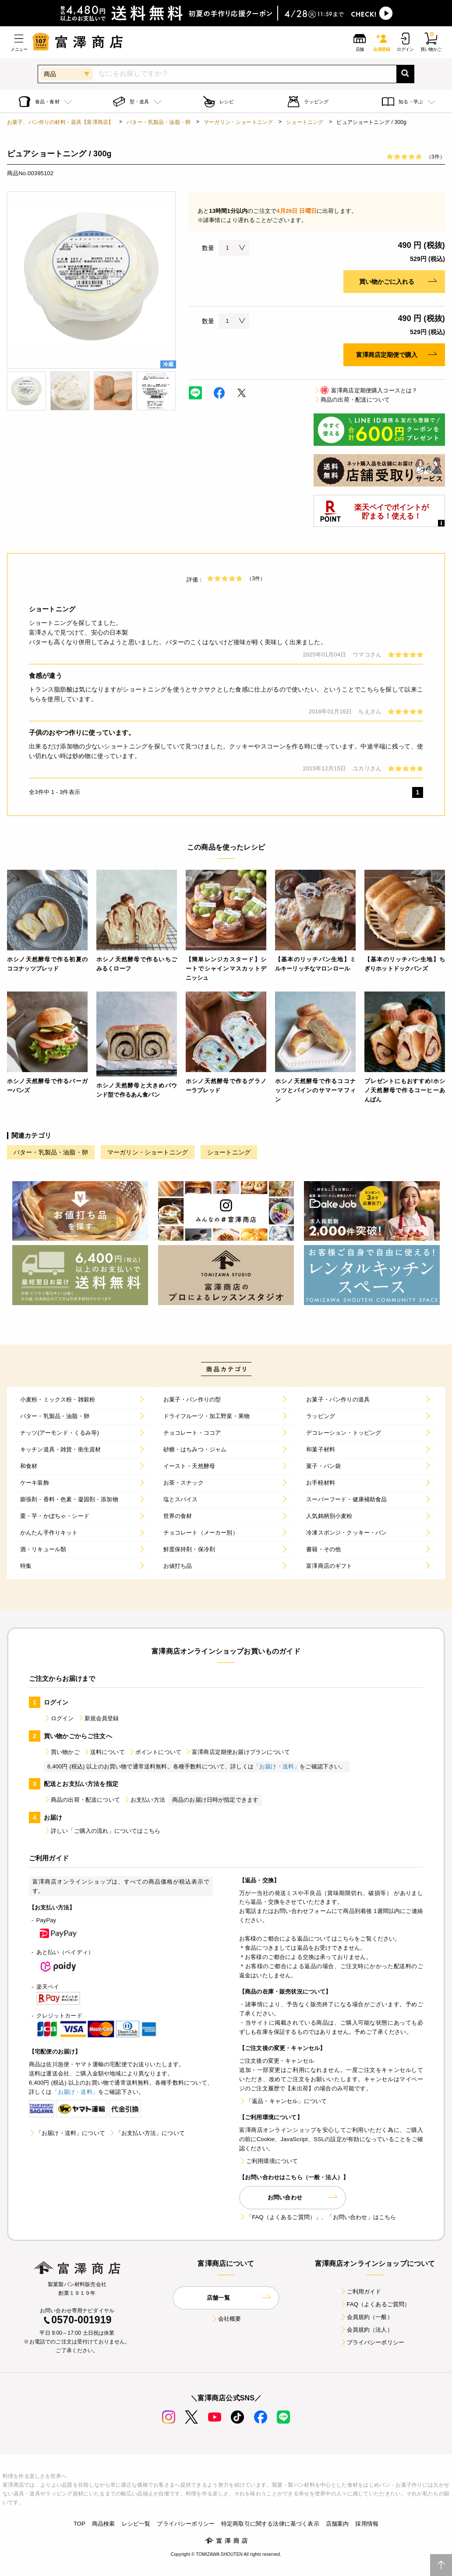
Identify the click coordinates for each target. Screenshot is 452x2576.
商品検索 (103, 2523)
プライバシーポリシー (372, 2342)
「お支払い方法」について (147, 2133)
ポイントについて (154, 1752)
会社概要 (226, 2318)
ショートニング (304, 122)
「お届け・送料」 (277, 1766)
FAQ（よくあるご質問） (375, 2304)
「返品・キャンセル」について (283, 2101)
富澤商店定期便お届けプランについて (237, 1752)
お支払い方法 (144, 1799)
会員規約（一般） (366, 2317)
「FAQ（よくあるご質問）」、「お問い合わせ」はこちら (317, 2217)
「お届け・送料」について (67, 2133)
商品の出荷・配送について (352, 399)
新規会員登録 (98, 1718)
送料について (104, 1752)
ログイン (59, 1718)
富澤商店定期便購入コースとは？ (365, 390)
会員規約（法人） (366, 2329)
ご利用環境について (268, 2161)
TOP (79, 2523)
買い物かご (62, 1752)
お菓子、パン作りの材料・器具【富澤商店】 (60, 122)
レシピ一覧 (136, 2523)
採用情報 (366, 2523)
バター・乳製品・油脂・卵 (159, 122)
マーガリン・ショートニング (238, 122)
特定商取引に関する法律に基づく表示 (270, 2523)
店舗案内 (337, 2523)
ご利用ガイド (360, 2291)
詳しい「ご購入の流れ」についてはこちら (102, 1831)
